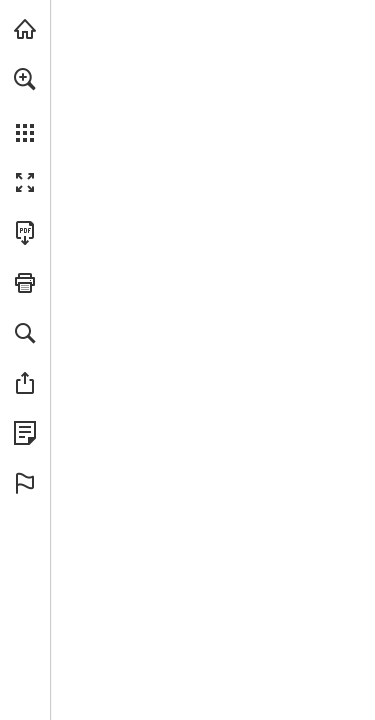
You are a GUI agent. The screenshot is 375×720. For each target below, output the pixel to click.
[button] (25, 79)
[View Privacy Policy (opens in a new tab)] (25, 433)
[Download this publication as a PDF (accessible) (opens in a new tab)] (25, 233)
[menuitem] (25, 105)
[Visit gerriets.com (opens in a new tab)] (25, 29)
